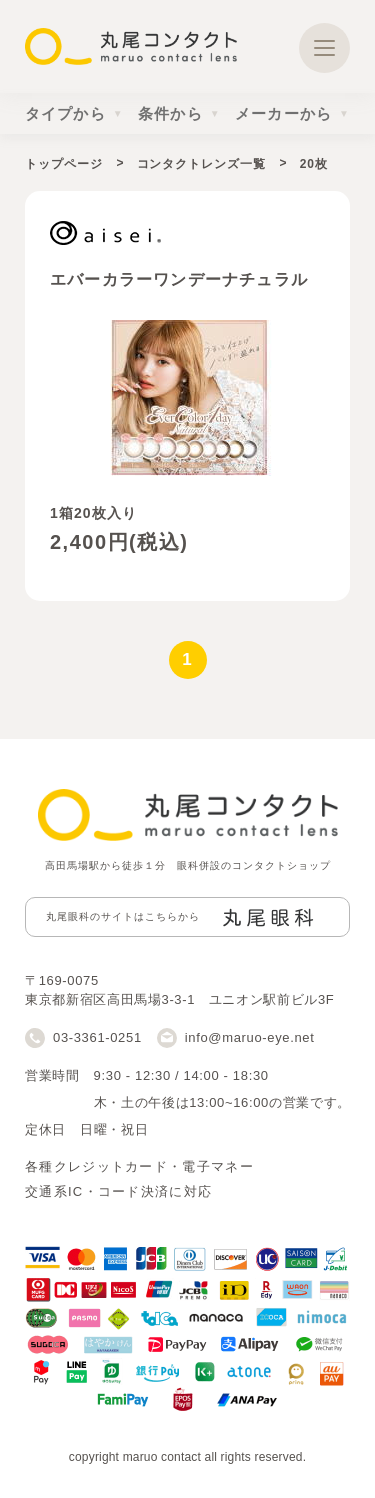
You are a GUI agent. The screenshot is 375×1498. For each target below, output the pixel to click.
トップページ (63, 164)
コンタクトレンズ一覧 (201, 164)
